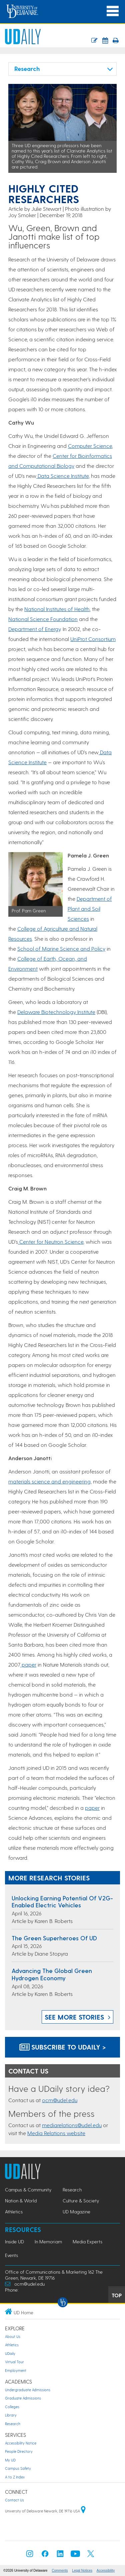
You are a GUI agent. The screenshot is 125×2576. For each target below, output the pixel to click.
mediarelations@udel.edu (72, 2125)
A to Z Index (15, 2477)
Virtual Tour (14, 2362)
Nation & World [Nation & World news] (21, 2200)
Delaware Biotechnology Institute (56, 1012)
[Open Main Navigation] (113, 11)
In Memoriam (48, 2241)
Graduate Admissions (23, 2398)
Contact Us (14, 2500)
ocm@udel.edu (59, 2100)
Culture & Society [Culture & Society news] (81, 2200)
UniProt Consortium (93, 639)
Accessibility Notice (20, 2443)
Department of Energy (34, 629)
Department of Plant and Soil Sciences (90, 908)
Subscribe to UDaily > (62, 2047)
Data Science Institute (62, 476)
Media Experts (87, 2241)
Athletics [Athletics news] (14, 2211)
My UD (10, 2460)
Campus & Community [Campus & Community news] (28, 2189)
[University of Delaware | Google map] (83, 2511)
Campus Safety (18, 2468)
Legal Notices (82, 2570)
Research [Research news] (72, 2189)
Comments (60, 2570)
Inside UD (14, 2241)
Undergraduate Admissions (27, 2390)
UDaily (10, 2353)
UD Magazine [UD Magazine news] (76, 2211)
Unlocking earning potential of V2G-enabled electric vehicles (62, 1901)
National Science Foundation (43, 619)
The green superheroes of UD (54, 1937)
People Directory (19, 2451)
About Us (12, 2336)
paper (28, 1664)
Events (11, 2255)
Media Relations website (56, 2133)
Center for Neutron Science (50, 1241)
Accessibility (106, 2570)
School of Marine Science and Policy (61, 948)
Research (12, 2423)
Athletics (12, 2345)
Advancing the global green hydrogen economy (52, 1974)
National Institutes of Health (57, 609)
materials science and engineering (49, 1481)
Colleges (12, 2407)
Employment (15, 2370)
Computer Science (90, 446)
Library (11, 2415)
